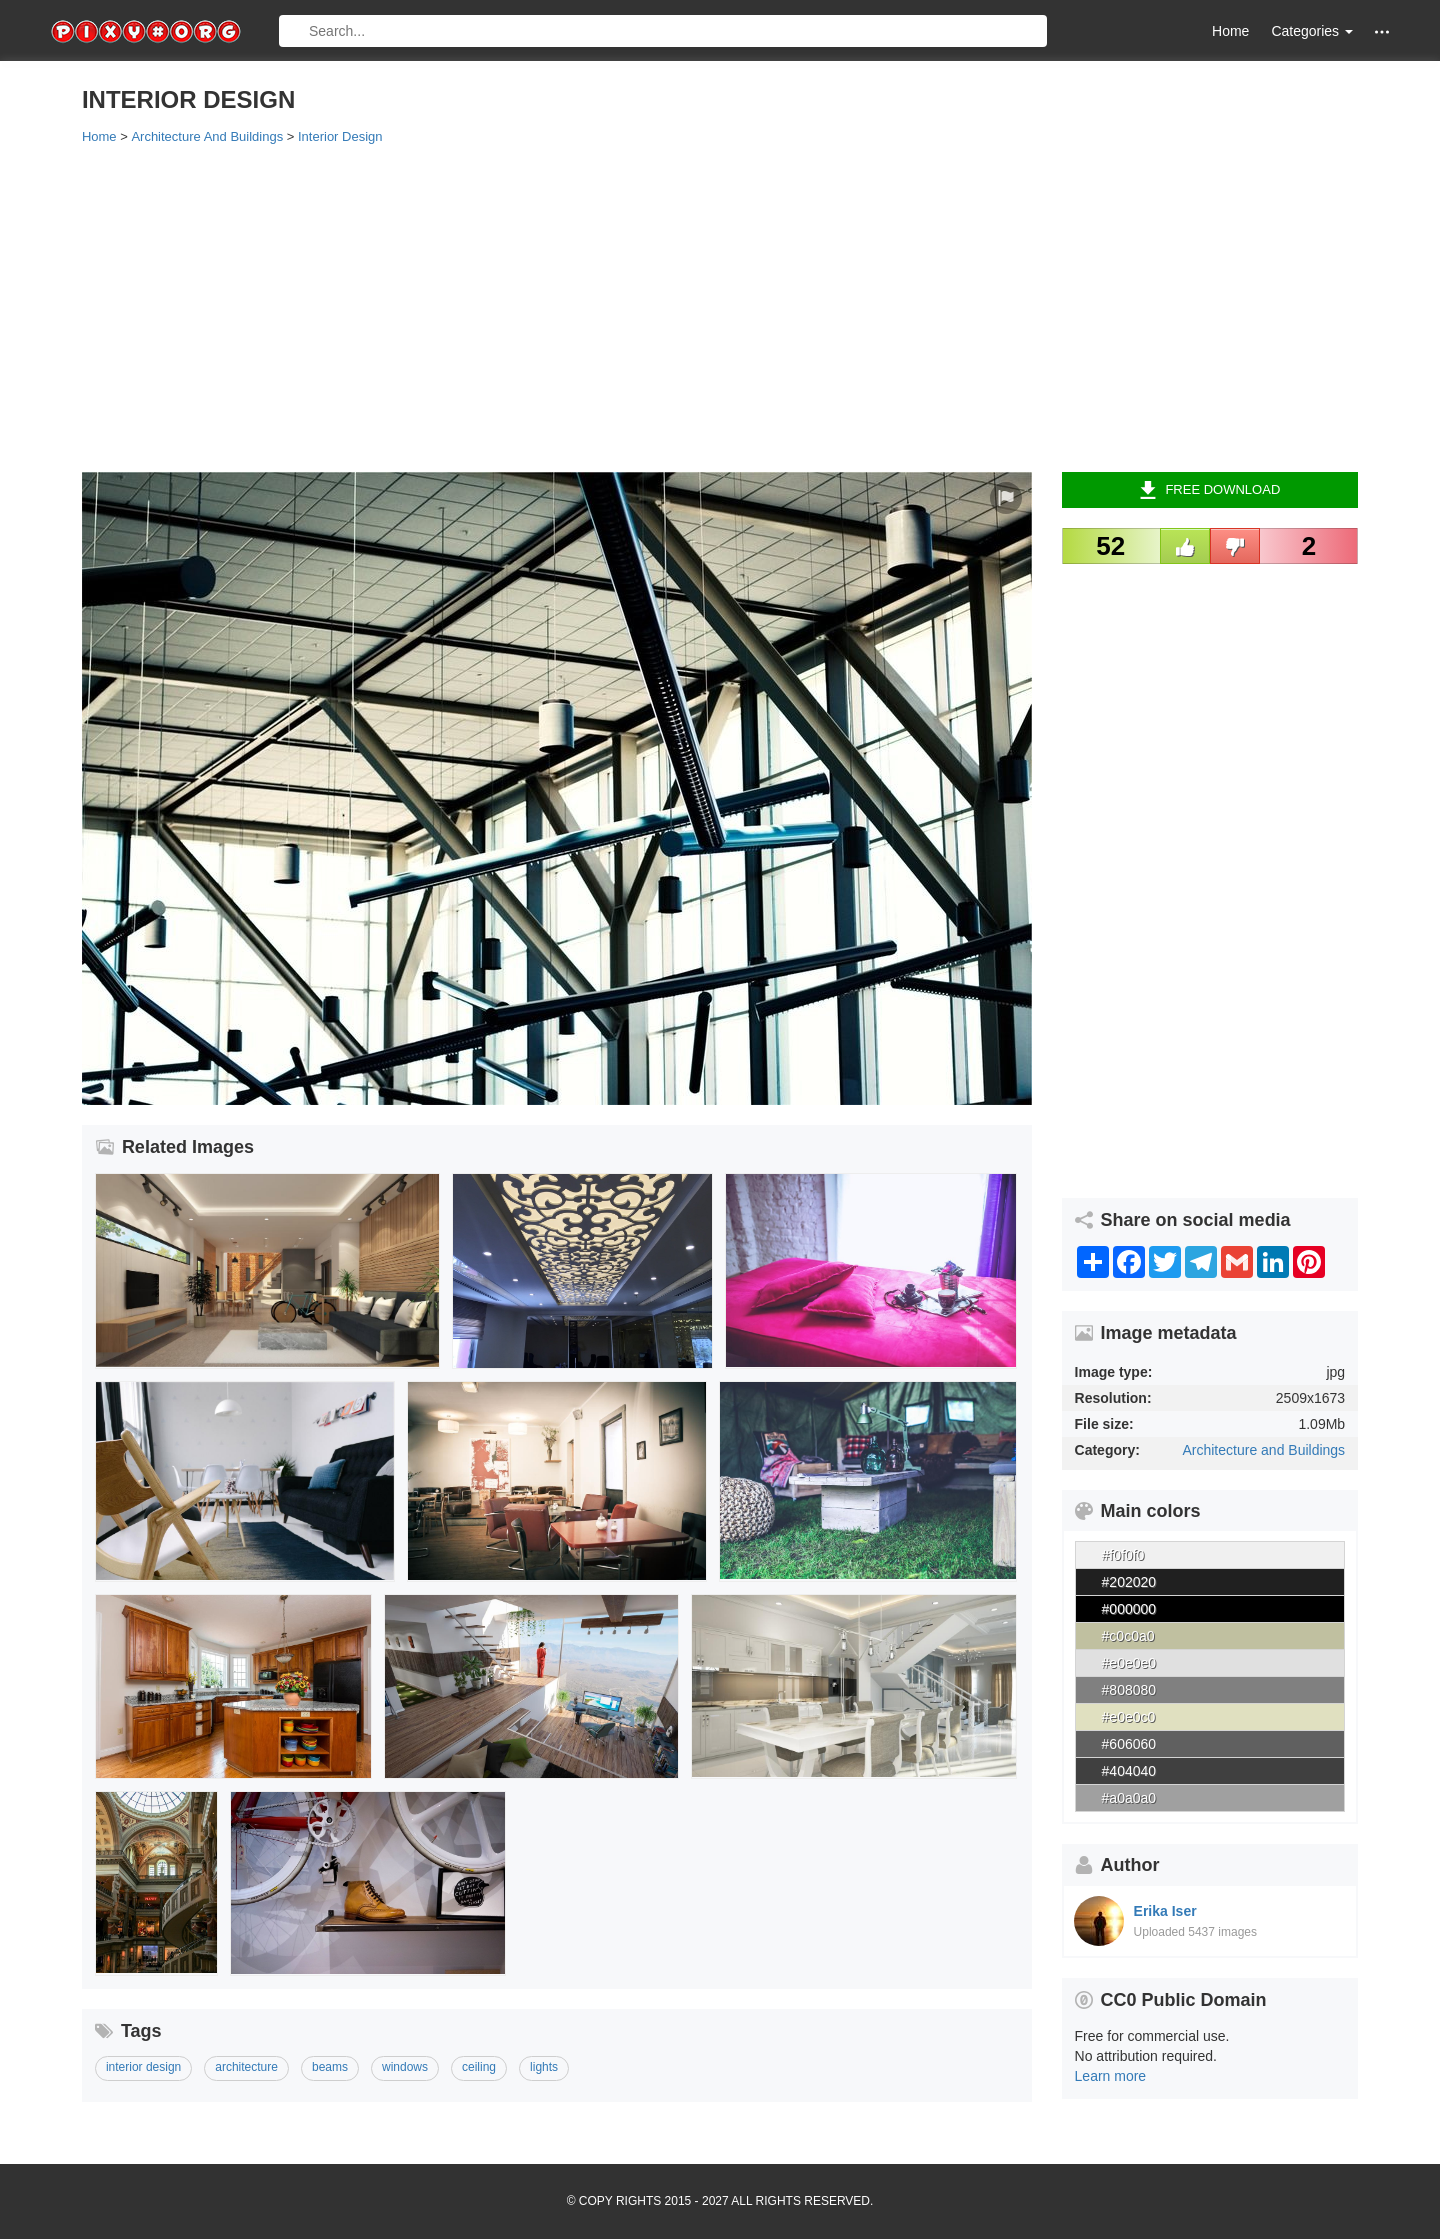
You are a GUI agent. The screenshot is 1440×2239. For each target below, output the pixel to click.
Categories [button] (1312, 31)
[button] (1382, 31)
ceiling (479, 2067)
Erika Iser (1165, 1911)
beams (330, 2067)
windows (405, 2067)
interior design (143, 2067)
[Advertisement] (682, 307)
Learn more (1111, 2076)
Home (1230, 31)
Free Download (1209, 490)
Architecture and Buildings (1263, 1450)
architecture (246, 2067)
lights (544, 2067)
